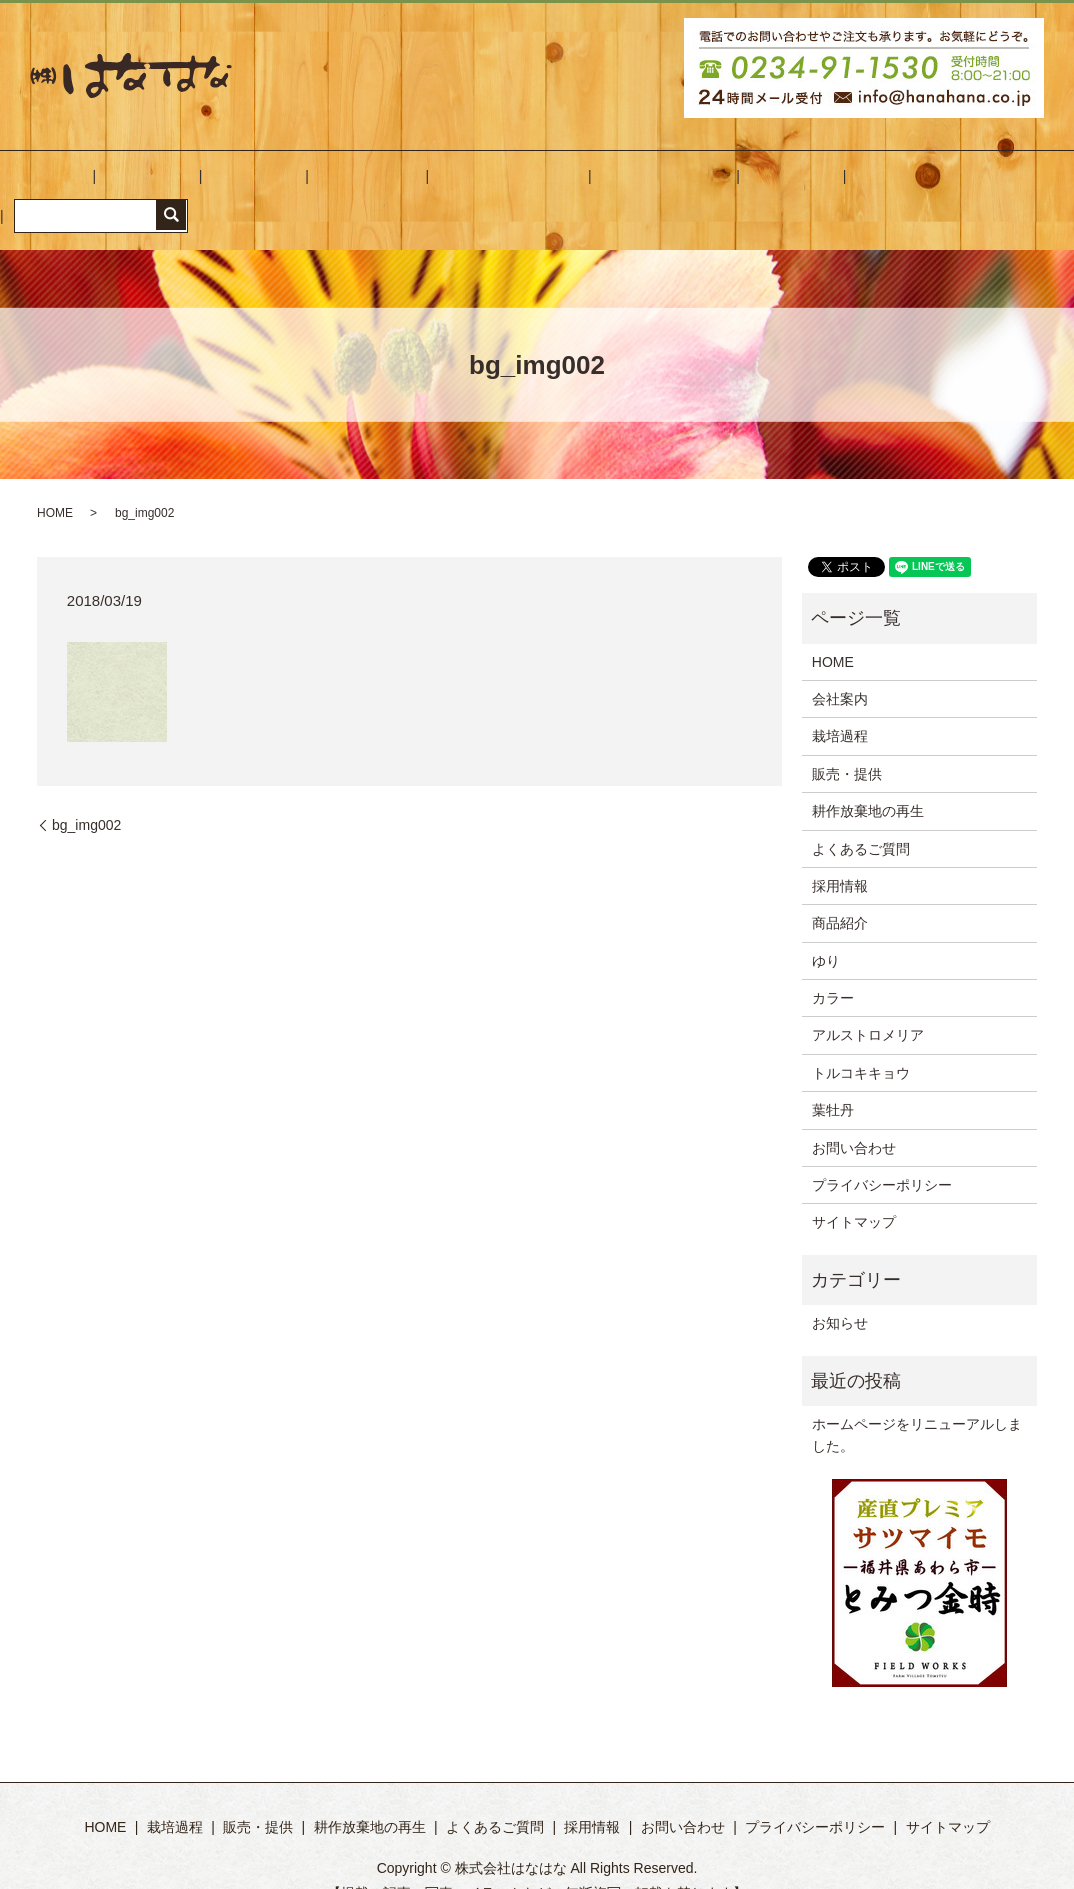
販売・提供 (327, 185)
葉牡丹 (833, 1080)
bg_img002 (86, 794)
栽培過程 (241, 185)
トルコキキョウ (861, 1042)
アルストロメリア (868, 1005)
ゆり (826, 930)
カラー (833, 967)
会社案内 (163, 185)
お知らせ (840, 1292)
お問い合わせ (759, 185)
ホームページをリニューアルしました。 (917, 1404)
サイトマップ (854, 1192)
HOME (92, 185)
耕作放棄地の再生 (440, 185)
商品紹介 (840, 893)
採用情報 (667, 185)
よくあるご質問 (567, 185)
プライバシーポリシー (882, 1154)
